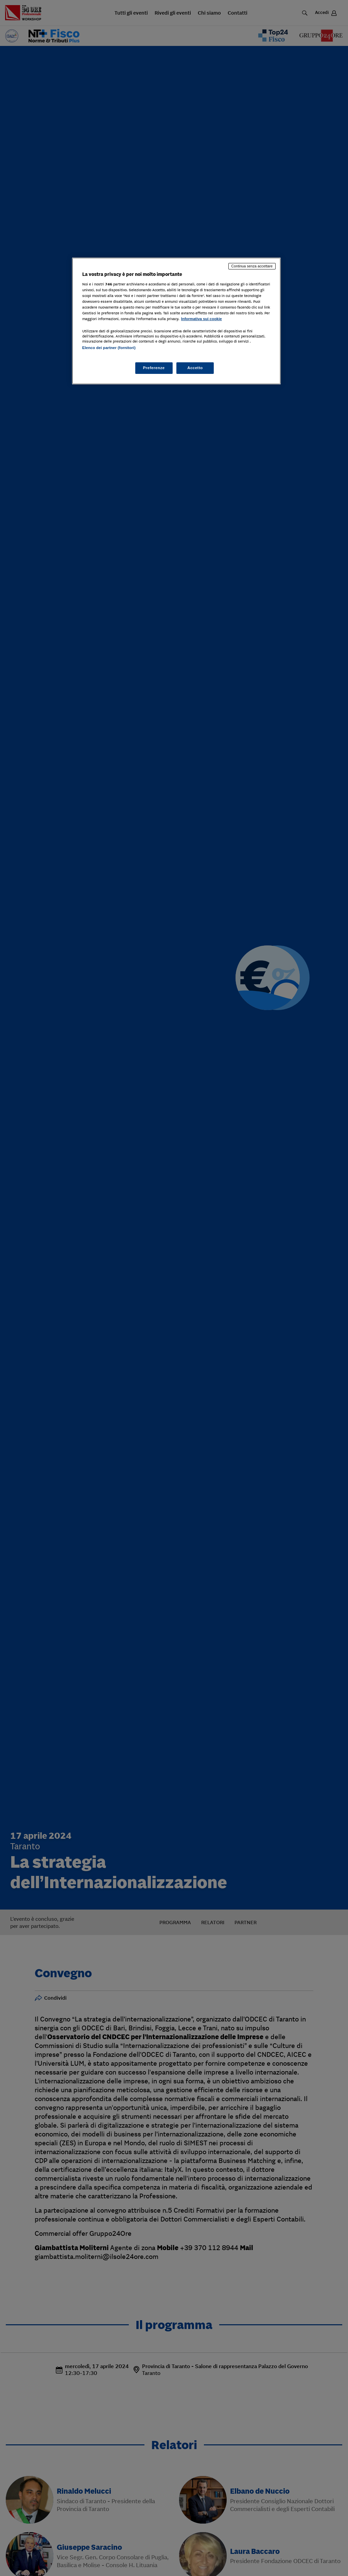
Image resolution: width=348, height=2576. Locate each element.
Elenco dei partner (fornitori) (109, 348)
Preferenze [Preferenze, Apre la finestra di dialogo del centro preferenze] (154, 368)
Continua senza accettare (252, 266)
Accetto (195, 368)
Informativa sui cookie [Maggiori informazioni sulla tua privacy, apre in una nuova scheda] (201, 319)
